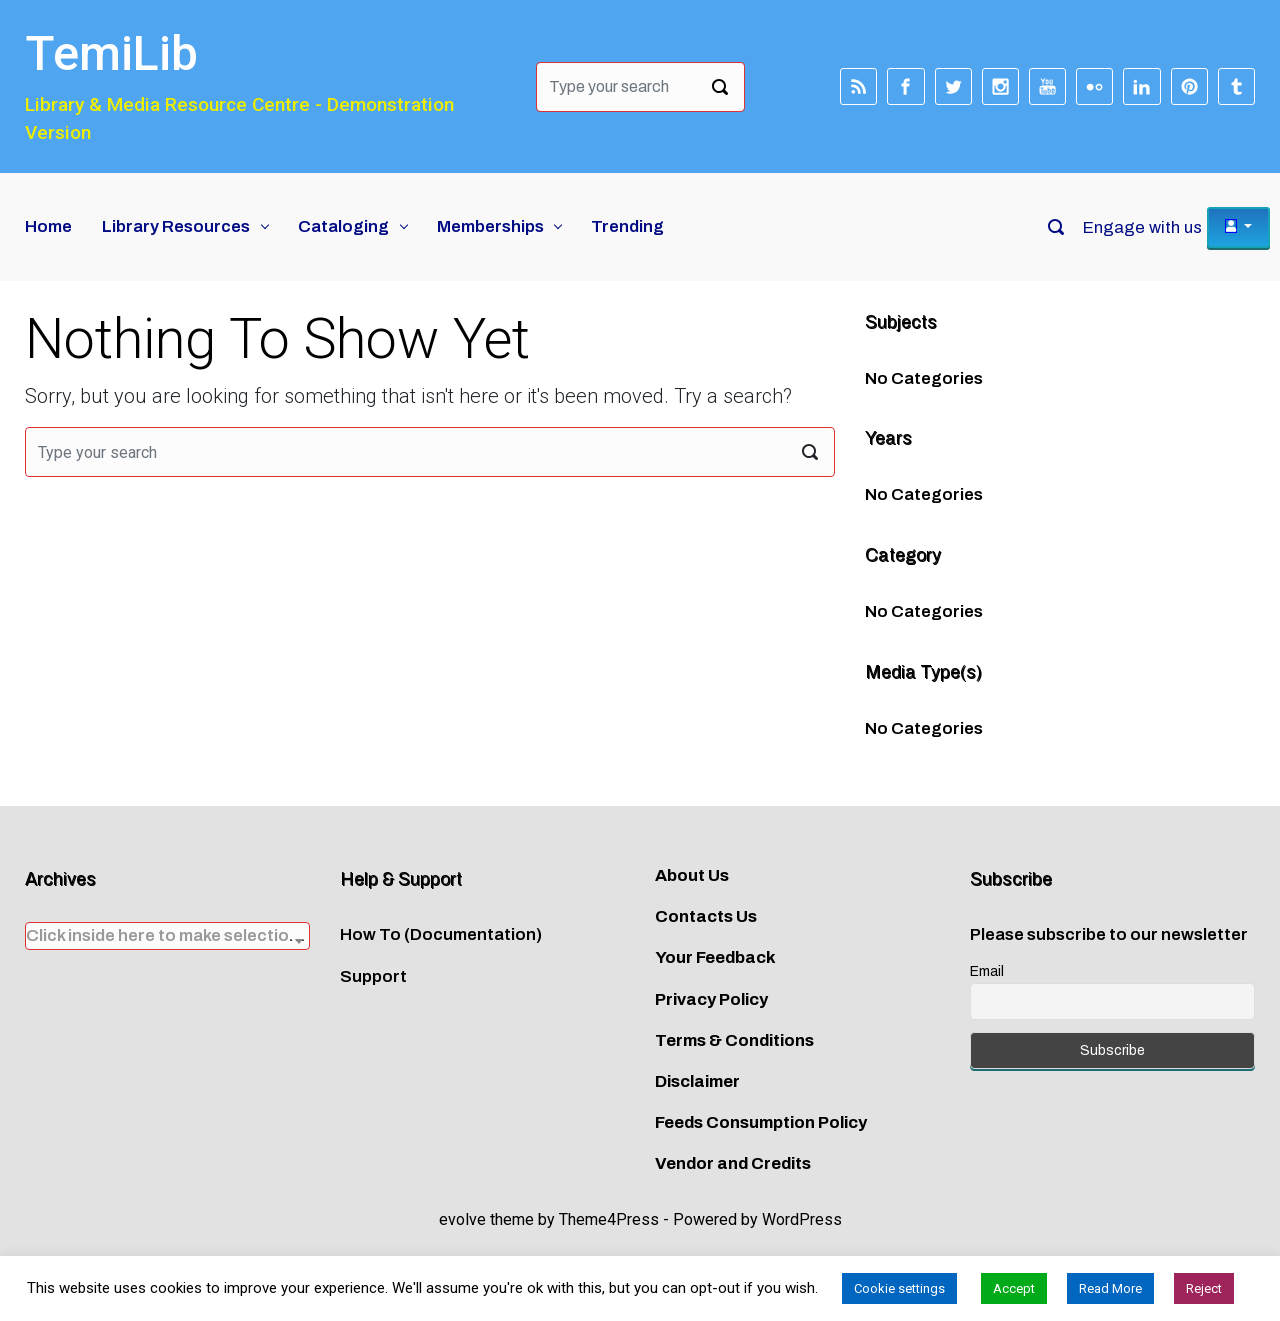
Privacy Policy (711, 999)
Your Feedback (715, 957)
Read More (1110, 1288)
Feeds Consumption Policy (761, 1122)
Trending (627, 226)
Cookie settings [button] (899, 1288)
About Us (692, 875)
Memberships (490, 226)
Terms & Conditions (734, 1040)
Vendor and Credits (733, 1163)
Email (987, 971)
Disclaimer (697, 1081)
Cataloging (343, 226)
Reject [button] (1204, 1288)
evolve (462, 1219)
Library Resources (176, 226)
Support (373, 976)
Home (48, 226)
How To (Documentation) (441, 934)
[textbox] (167, 935)
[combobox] (167, 936)
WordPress (802, 1219)
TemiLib (111, 53)
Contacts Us (706, 916)
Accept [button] (1014, 1288)
